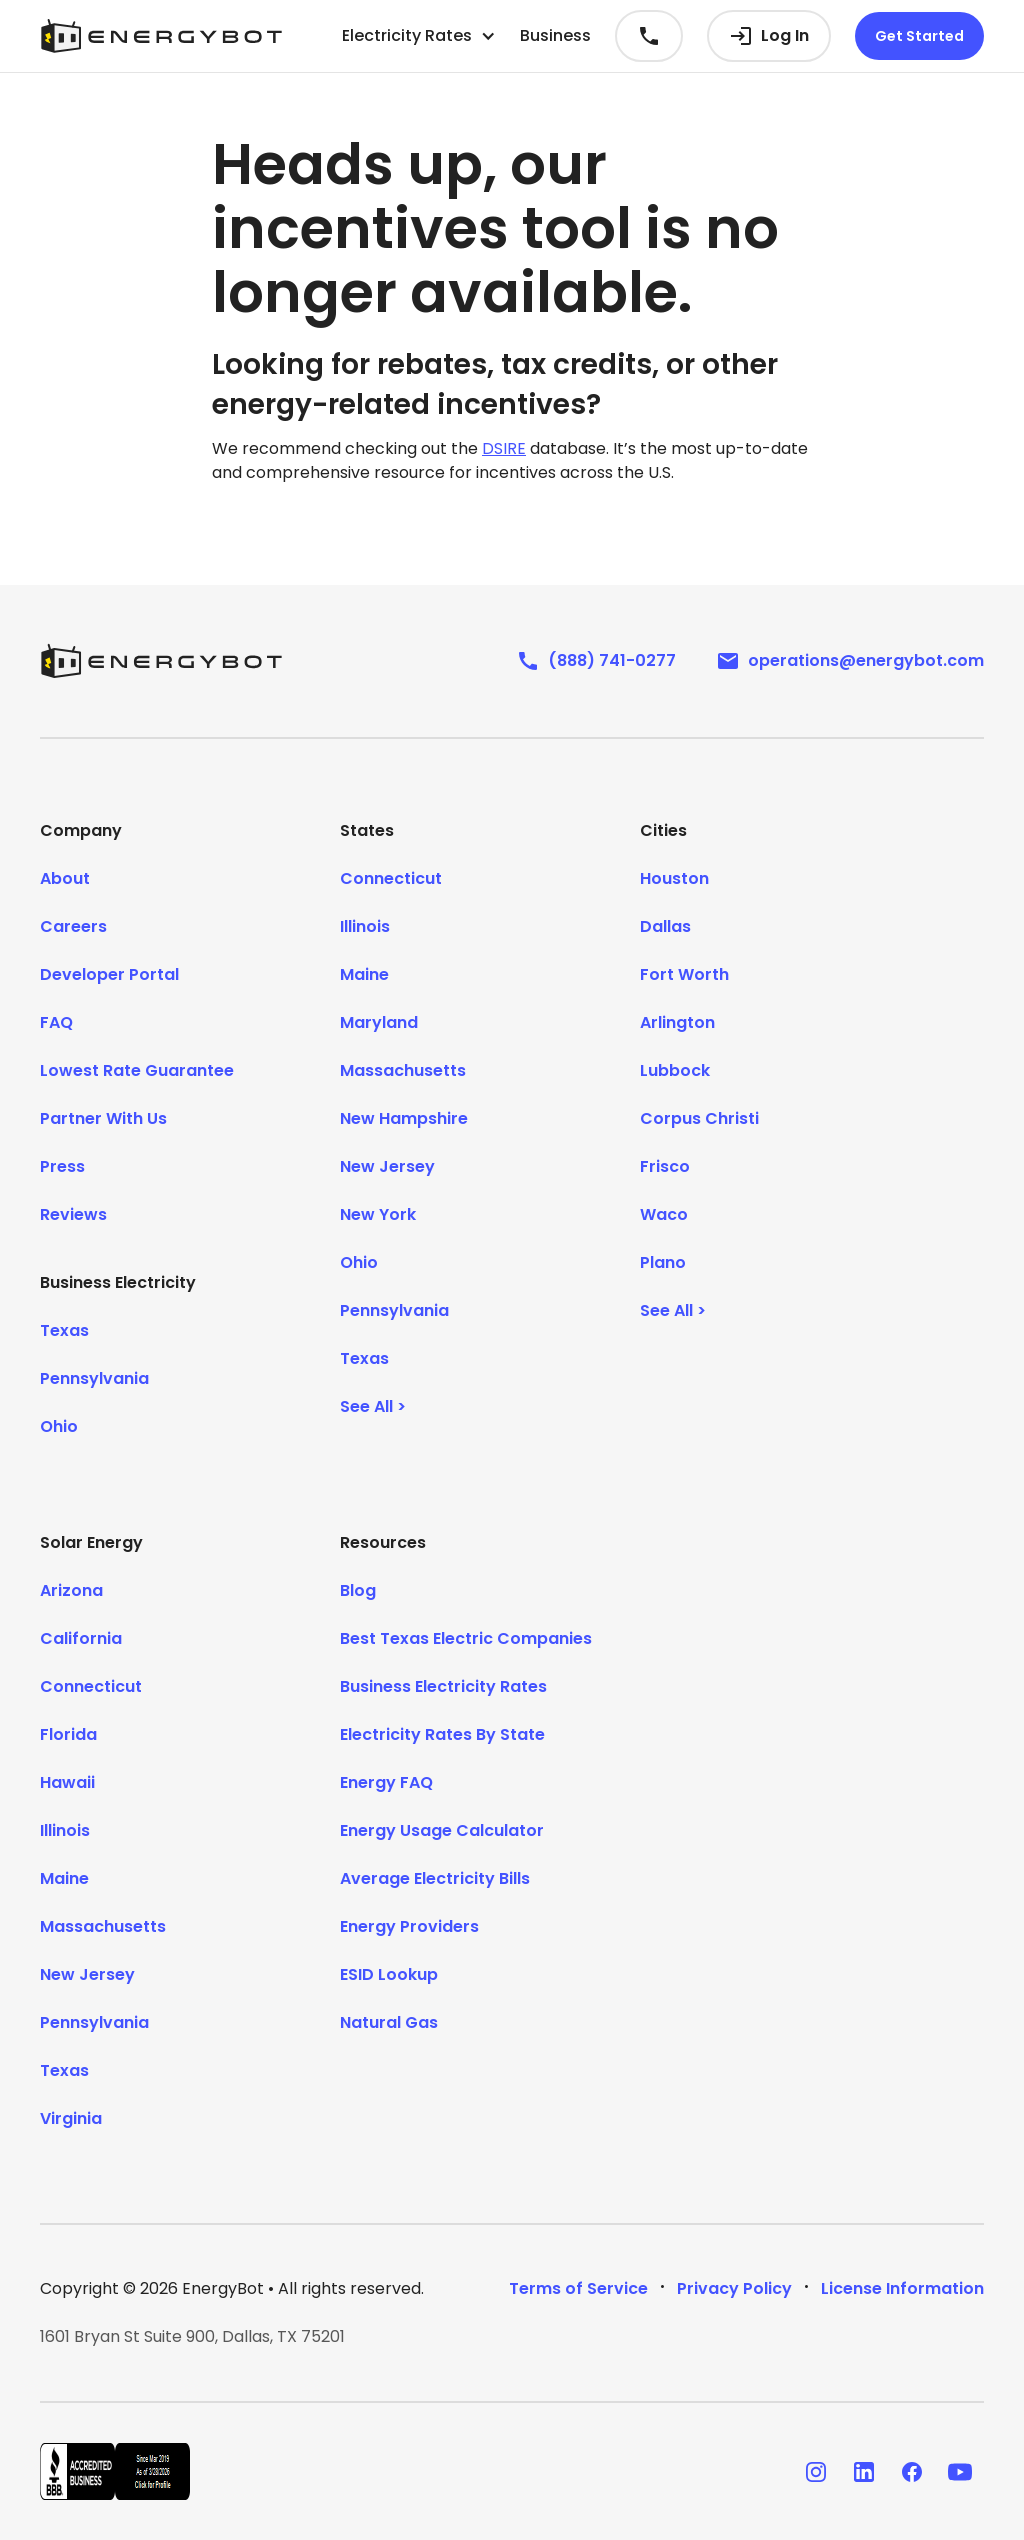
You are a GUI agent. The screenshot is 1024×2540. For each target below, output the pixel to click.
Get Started (919, 36)
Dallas (665, 926)
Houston (674, 878)
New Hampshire (404, 1118)
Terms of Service (578, 2288)
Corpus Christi (699, 1118)
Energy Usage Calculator (442, 1830)
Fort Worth (684, 974)
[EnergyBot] (161, 661)
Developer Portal (109, 974)
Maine (364, 974)
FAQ (56, 1022)
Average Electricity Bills (435, 1878)
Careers (73, 926)
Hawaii (67, 1782)
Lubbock (675, 1070)
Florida (68, 1734)
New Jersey (387, 1166)
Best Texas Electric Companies (466, 1638)
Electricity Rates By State (442, 1734)
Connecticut (391, 878)
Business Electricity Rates (443, 1686)
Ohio (59, 1426)
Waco (664, 1214)
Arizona (71, 1590)
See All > (373, 1406)
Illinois (365, 926)
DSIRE (504, 448)
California (81, 1638)
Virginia (71, 2118)
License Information (902, 2288)
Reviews (73, 1214)
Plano (663, 1262)
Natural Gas (389, 2022)
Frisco (665, 1166)
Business (555, 35)
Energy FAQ (386, 1782)
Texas (64, 1330)
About (65, 878)
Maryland (379, 1022)
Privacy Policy (734, 2288)
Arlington (677, 1022)
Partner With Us (103, 1118)
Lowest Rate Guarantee (137, 1070)
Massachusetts (403, 1070)
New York (378, 1214)
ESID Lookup (389, 1974)
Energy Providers (409, 1926)
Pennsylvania (94, 1378)
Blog (358, 1590)
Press (62, 1166)
